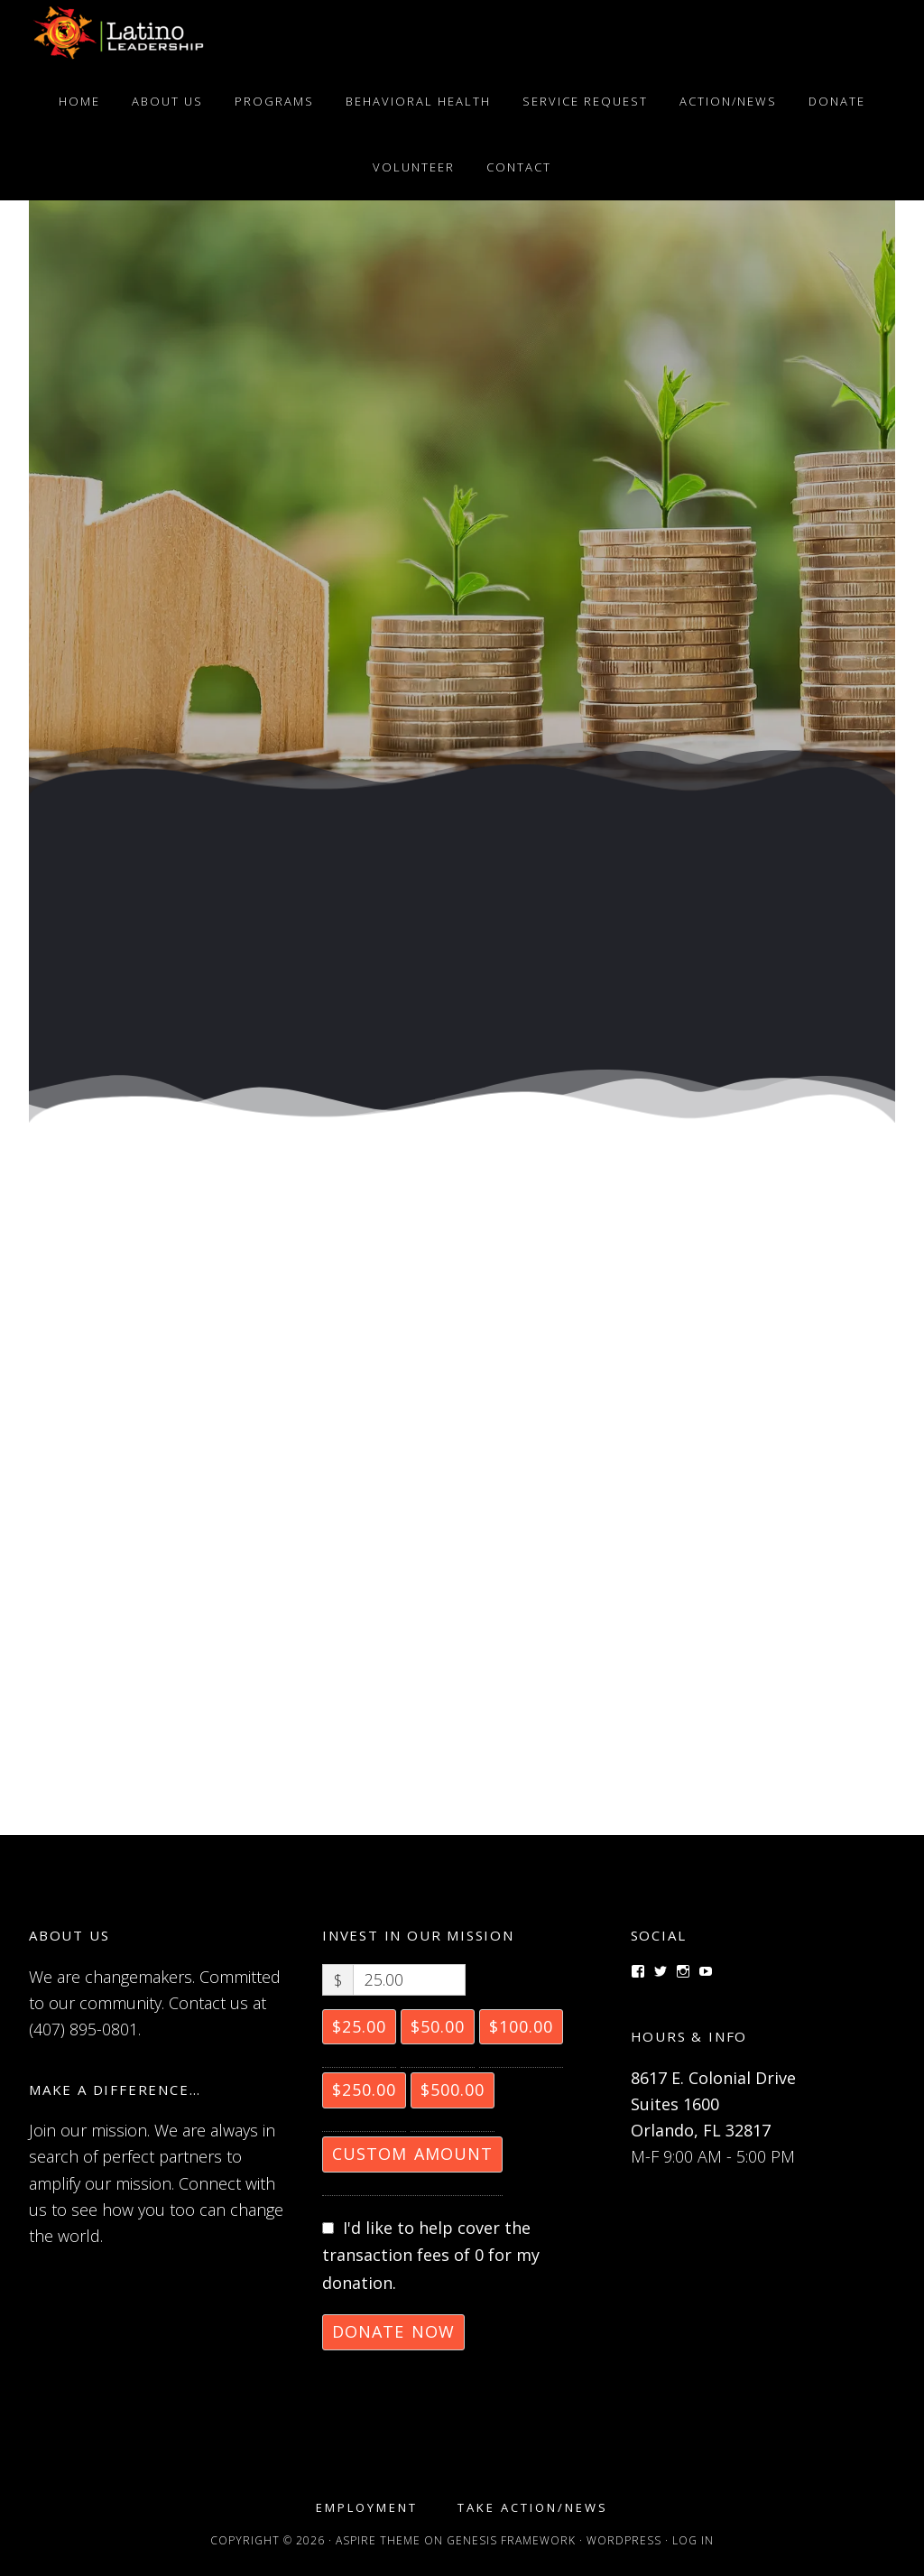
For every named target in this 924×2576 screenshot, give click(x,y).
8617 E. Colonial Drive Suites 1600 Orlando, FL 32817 (713, 2104)
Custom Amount (412, 2153)
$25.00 (359, 2026)
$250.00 (364, 2089)
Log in (693, 2540)
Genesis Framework (511, 2540)
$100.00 (521, 2026)
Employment (367, 2508)
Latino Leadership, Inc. (119, 34)
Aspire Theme (378, 2540)
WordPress (624, 2540)
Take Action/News (532, 2508)
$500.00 (452, 2089)
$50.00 (438, 2026)
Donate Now (393, 2331)
